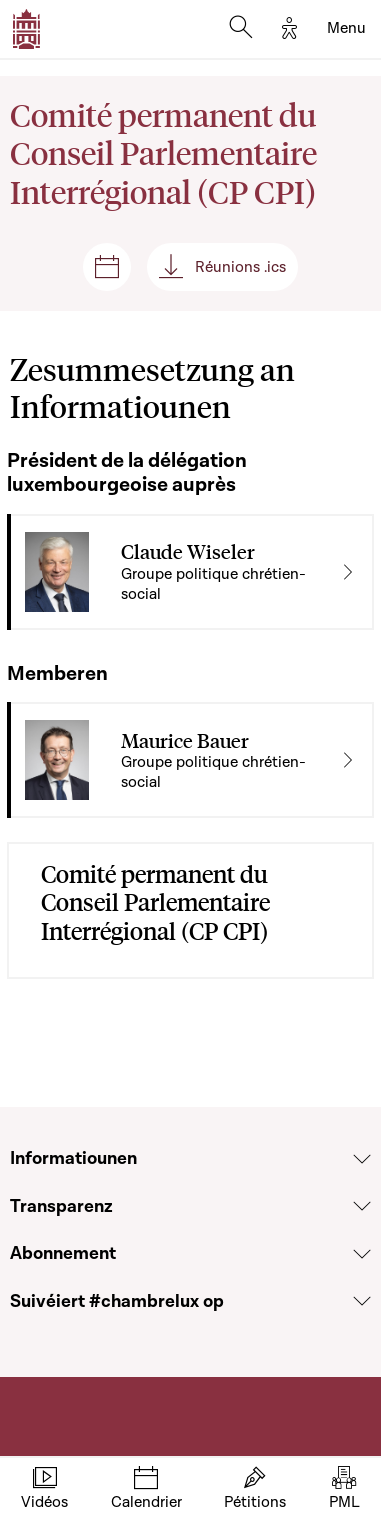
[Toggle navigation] (346, 29)
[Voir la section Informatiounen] (362, 1159)
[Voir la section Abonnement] (362, 1254)
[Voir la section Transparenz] (362, 1206)
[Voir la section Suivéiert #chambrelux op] (362, 1301)
